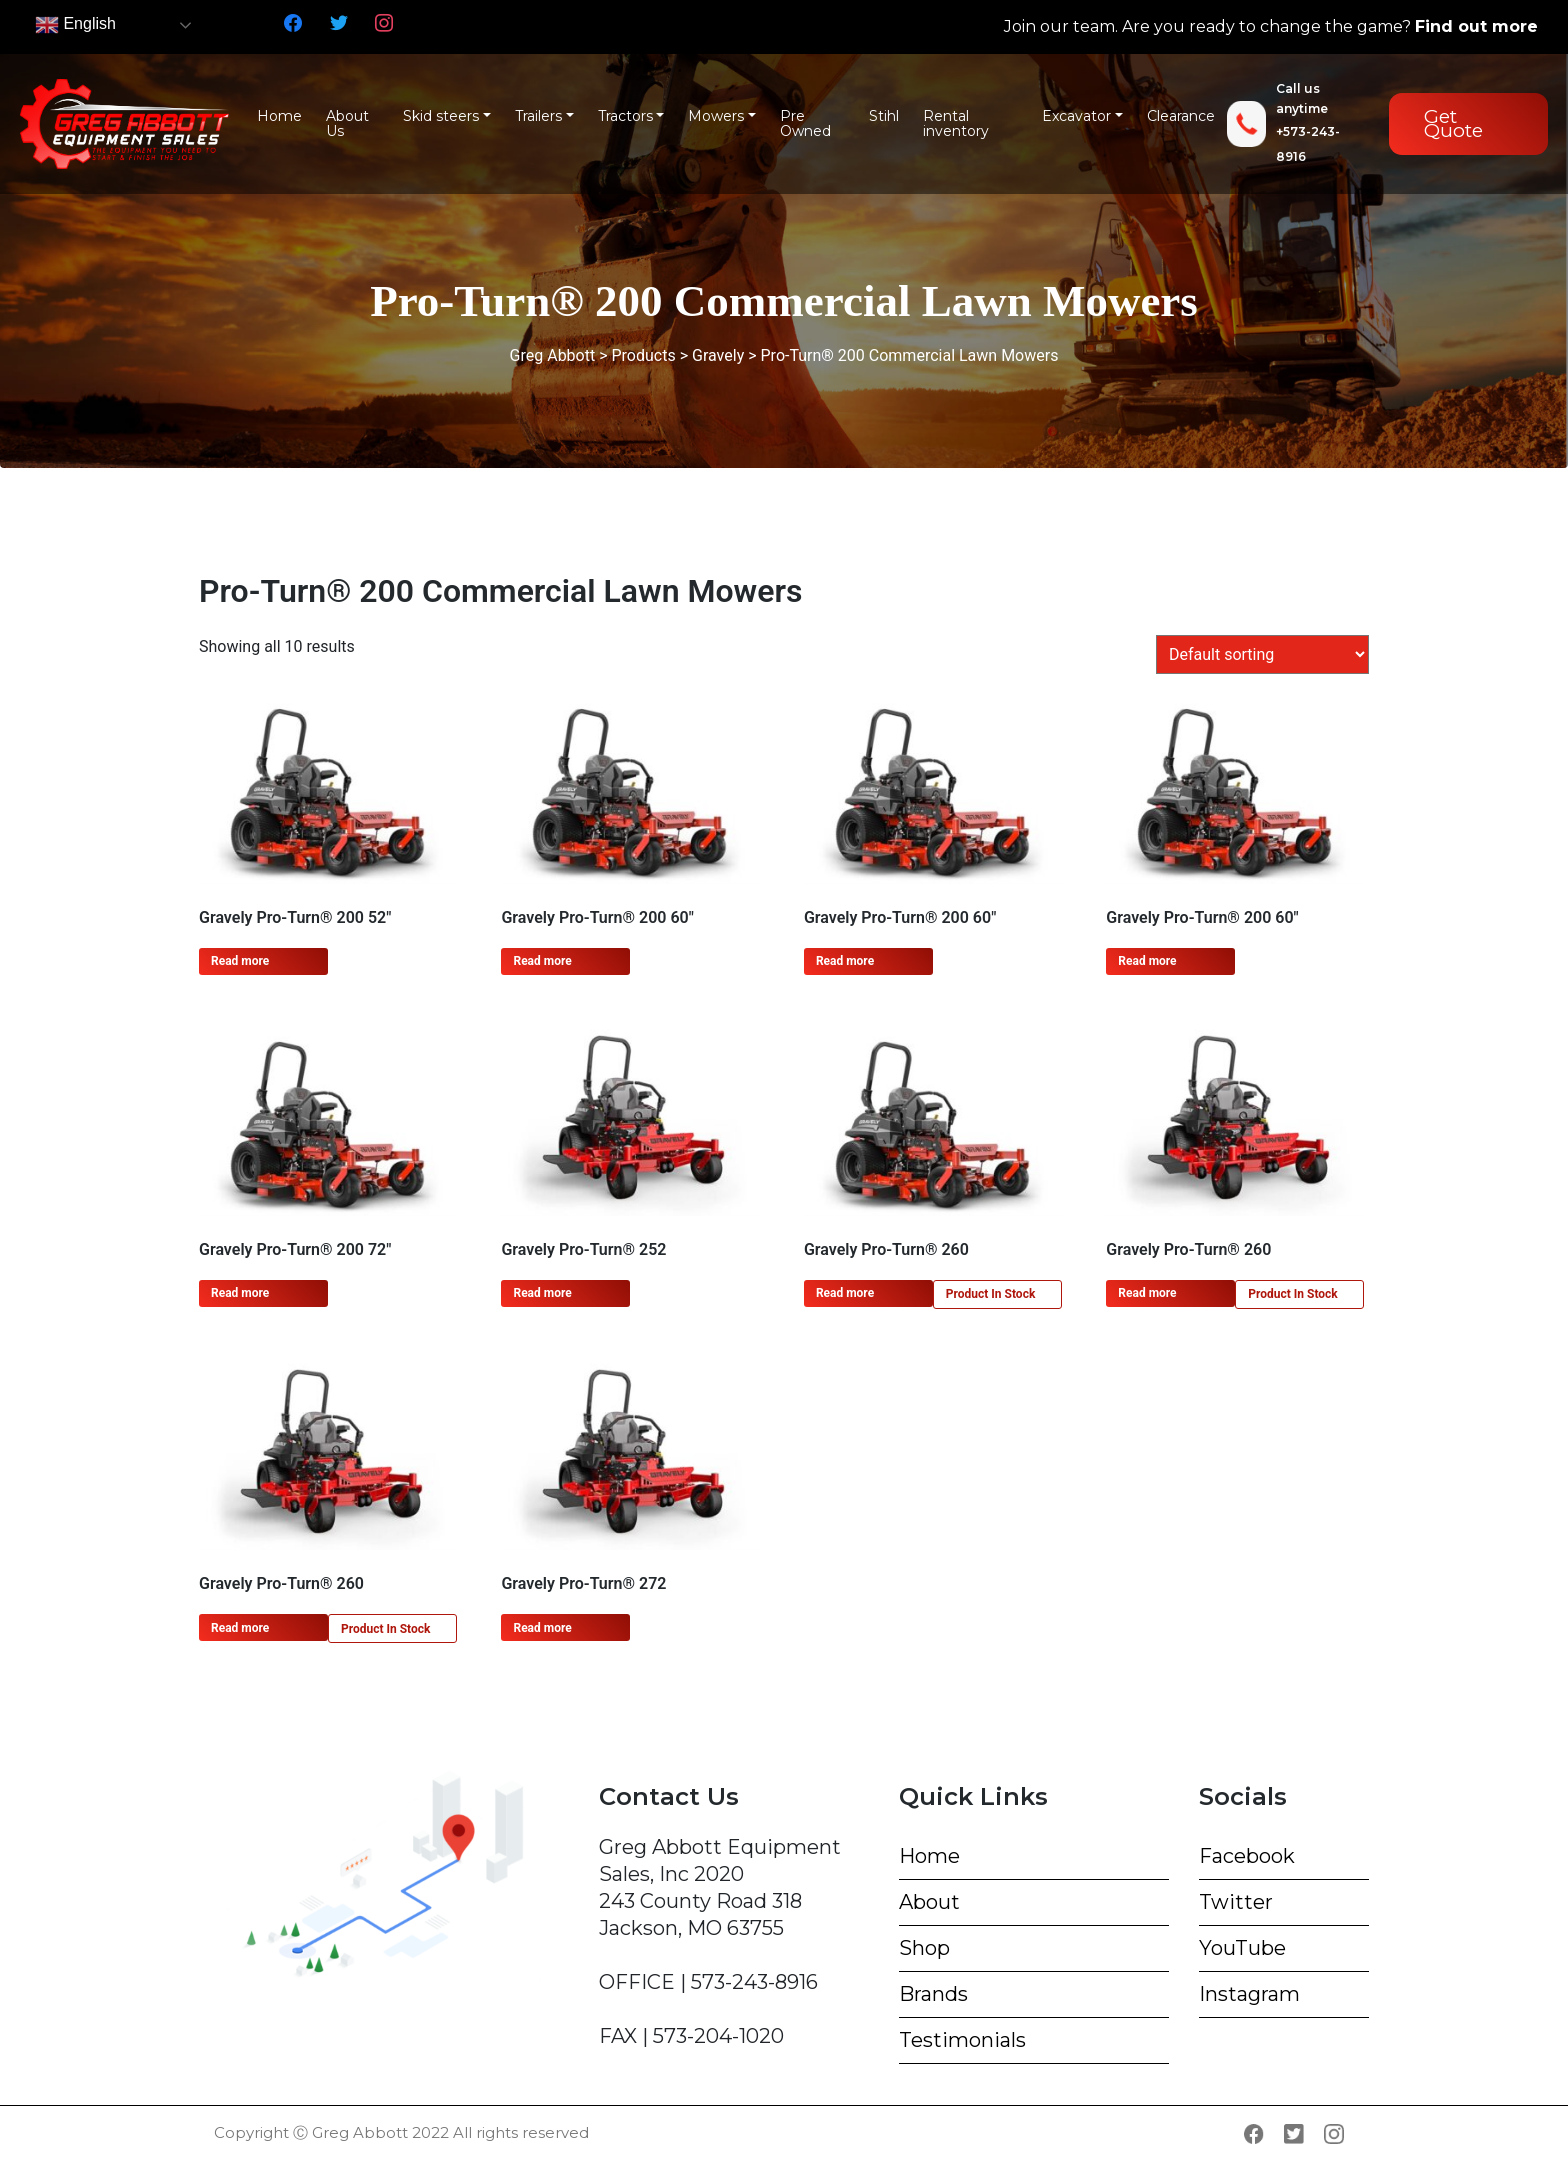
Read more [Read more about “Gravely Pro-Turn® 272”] (542, 1628)
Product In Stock (990, 1294)
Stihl (884, 116)
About (929, 1902)
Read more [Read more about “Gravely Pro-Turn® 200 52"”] (240, 961)
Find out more (1476, 26)
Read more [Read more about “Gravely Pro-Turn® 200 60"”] (542, 961)
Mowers (716, 116)
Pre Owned (805, 124)
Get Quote (1453, 123)
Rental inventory (956, 124)
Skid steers (441, 116)
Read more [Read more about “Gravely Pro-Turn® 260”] (845, 1293)
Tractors (625, 116)
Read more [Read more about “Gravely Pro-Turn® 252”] (542, 1293)
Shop (924, 1948)
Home (279, 116)
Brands (933, 1994)
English (75, 25)
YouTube (1242, 1948)
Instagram (1249, 1994)
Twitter (1236, 1902)
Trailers (538, 116)
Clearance (1181, 116)
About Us (347, 124)
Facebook (1247, 1856)
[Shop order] (1262, 654)
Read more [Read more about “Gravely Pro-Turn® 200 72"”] (240, 1293)
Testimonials (962, 2040)
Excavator (1076, 116)
